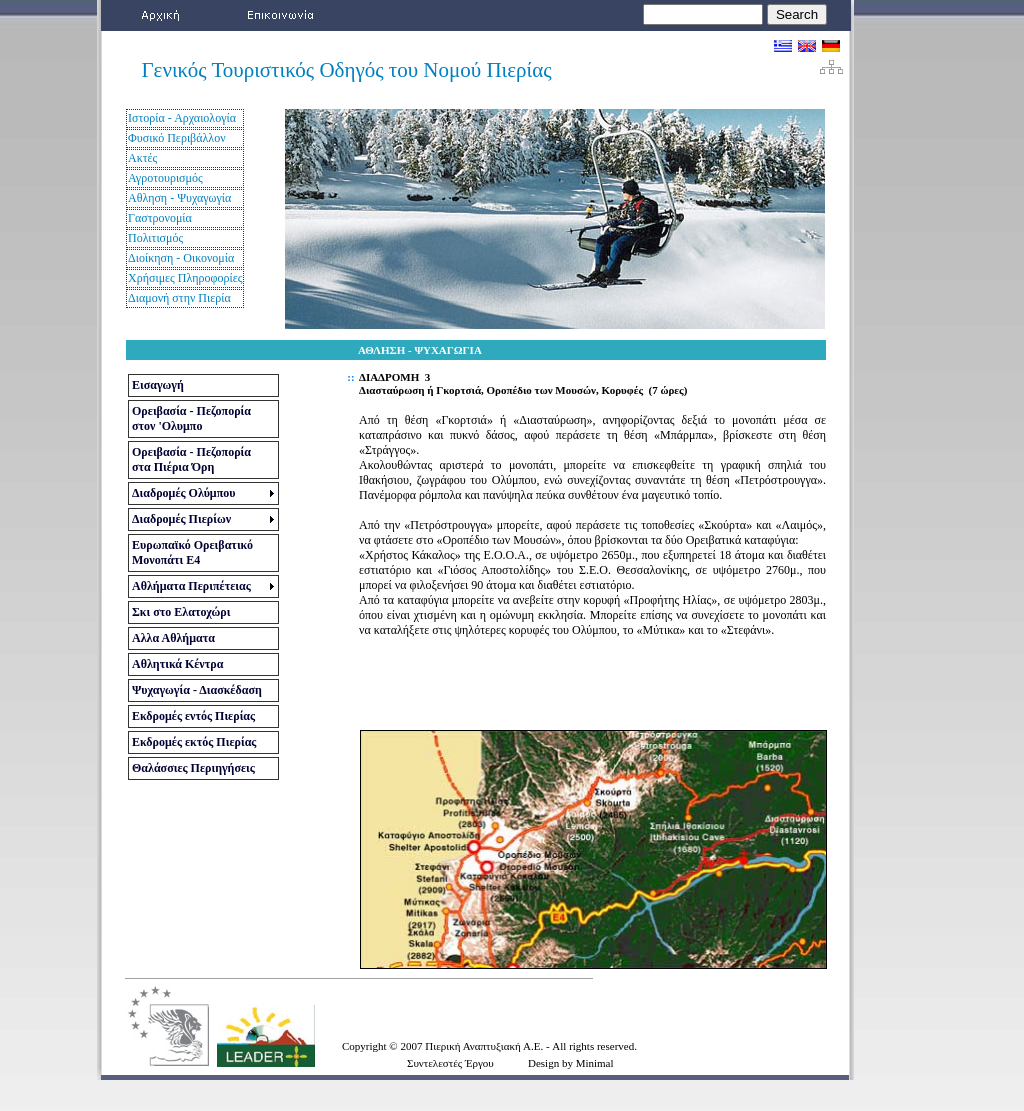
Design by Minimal (571, 1063)
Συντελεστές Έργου (450, 1063)
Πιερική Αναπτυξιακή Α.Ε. (485, 1046)
